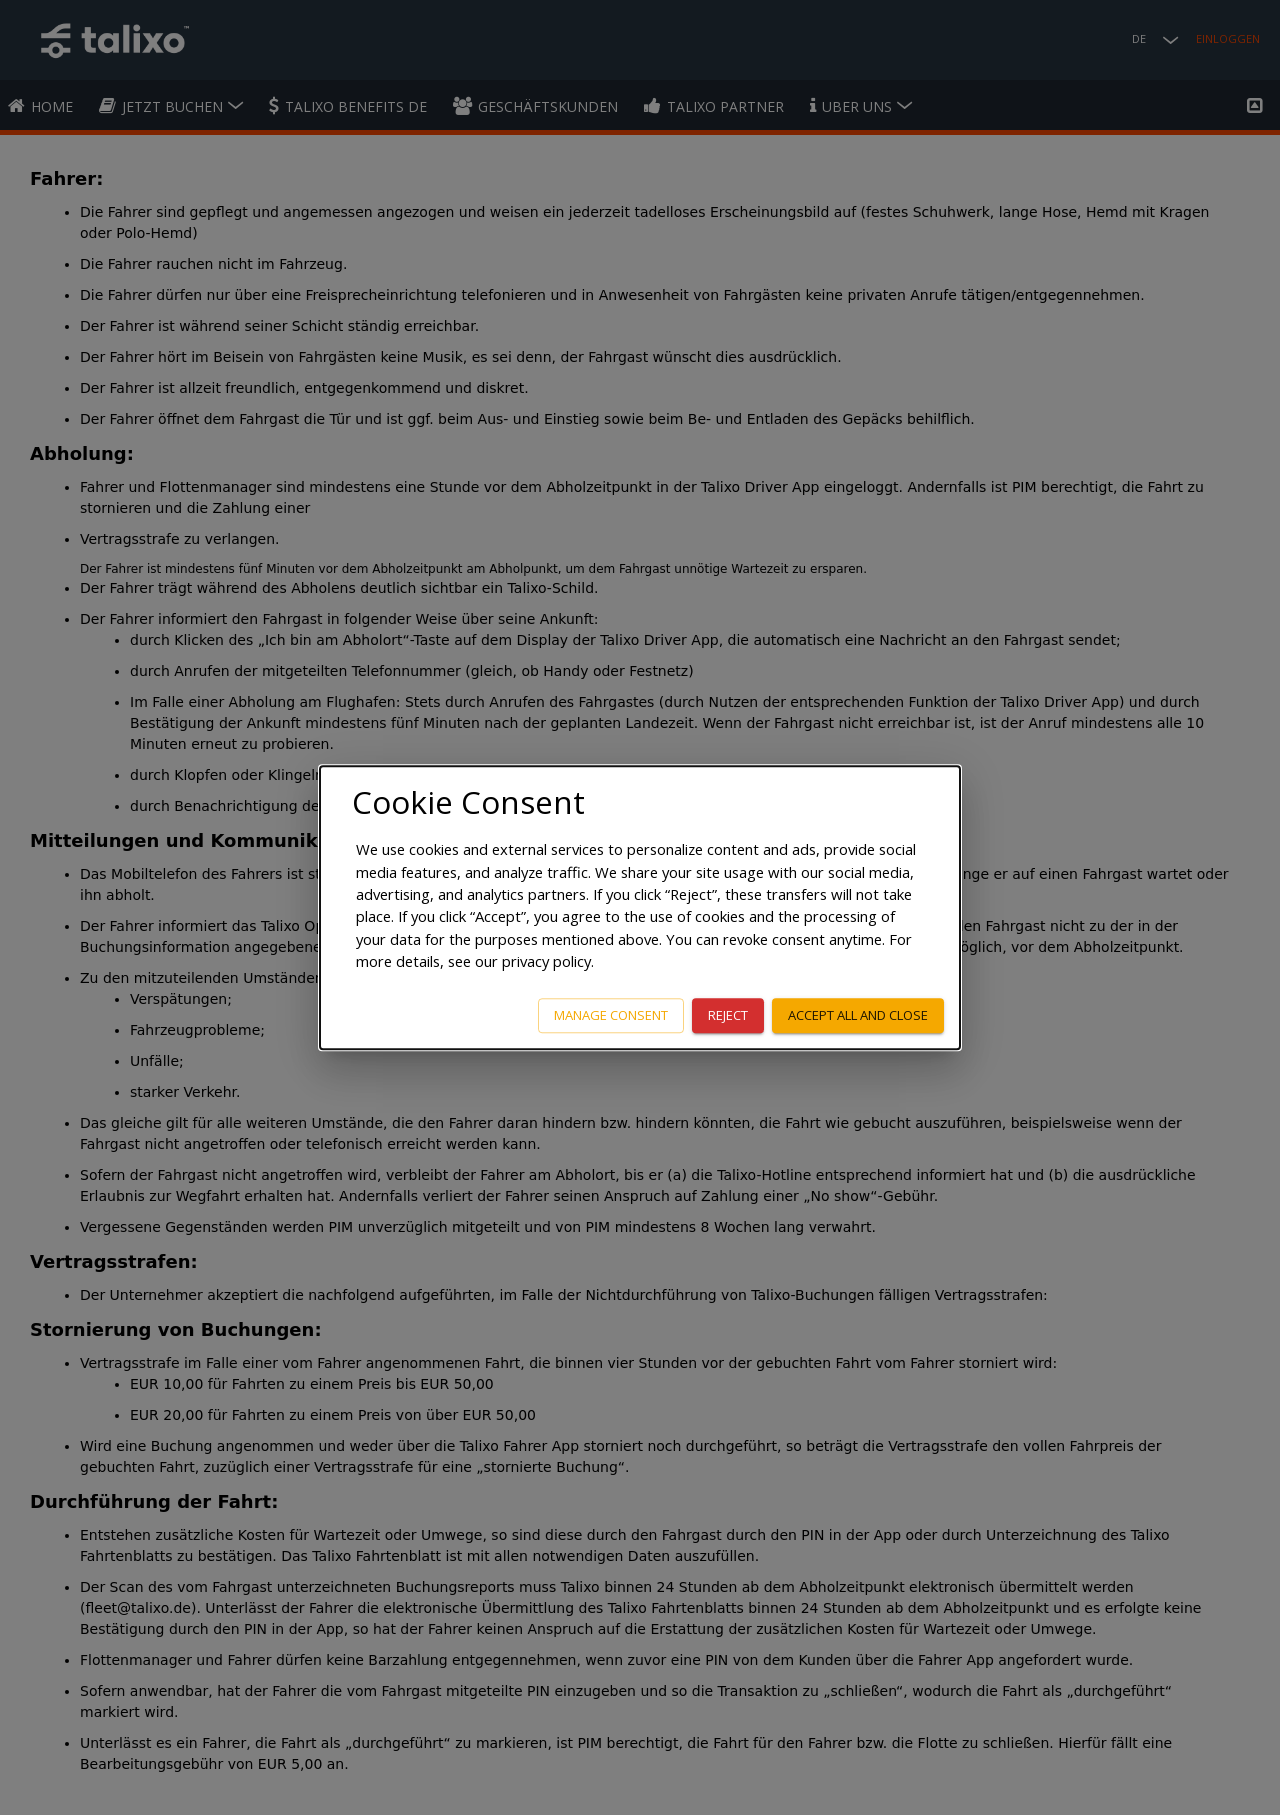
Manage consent (611, 1015)
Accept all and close (858, 1015)
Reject (728, 1015)
